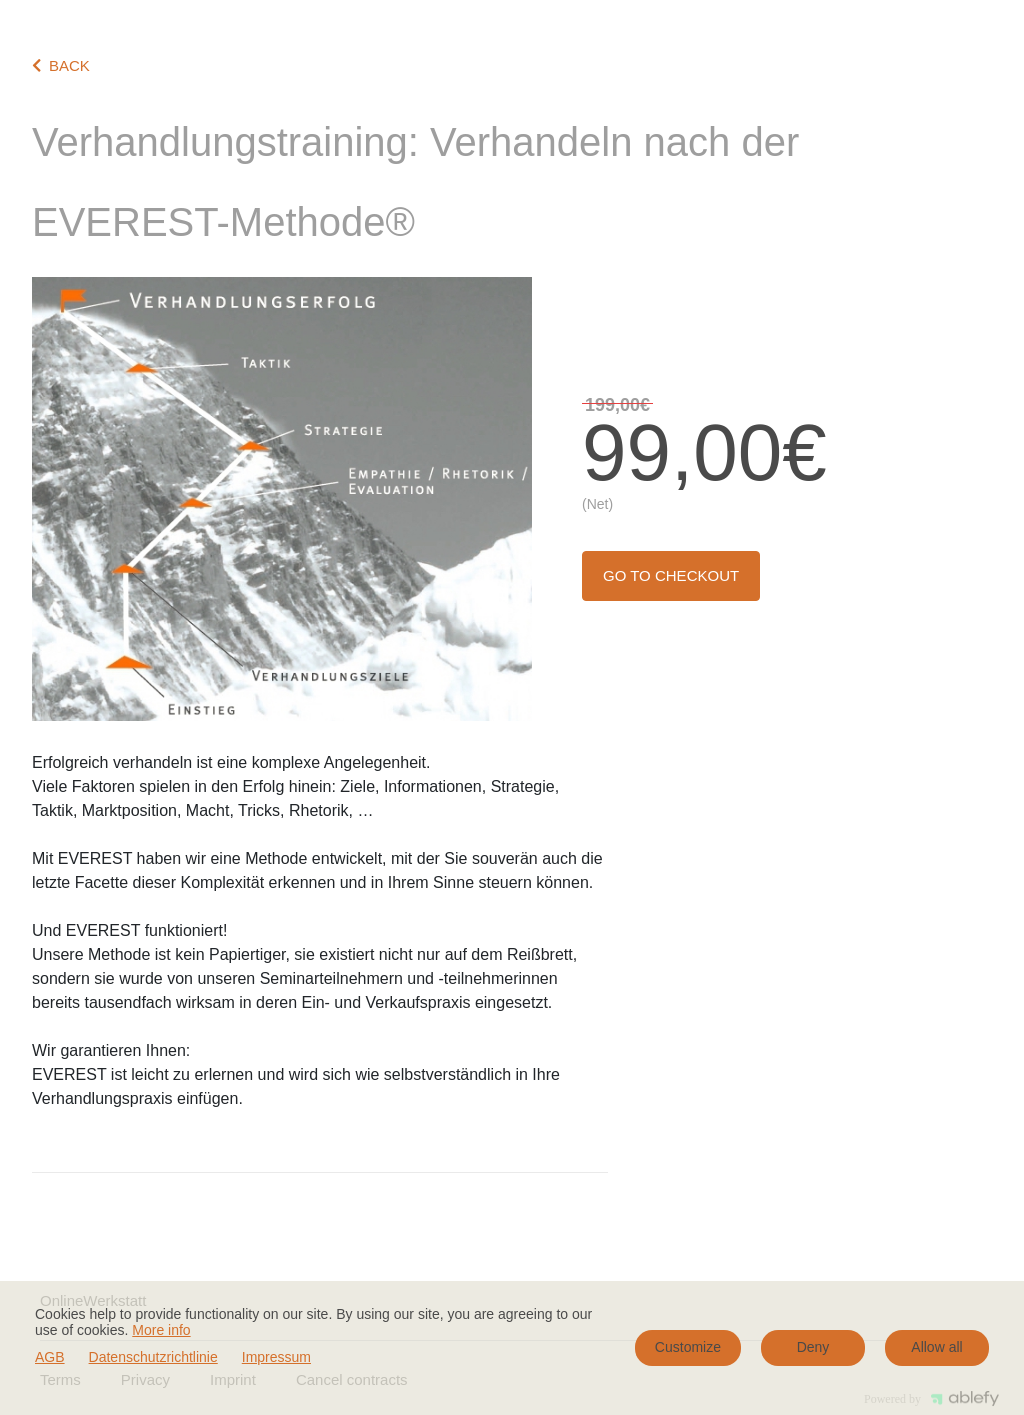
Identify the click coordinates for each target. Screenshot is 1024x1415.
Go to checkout (671, 575)
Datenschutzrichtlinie (153, 1357)
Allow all (936, 1347)
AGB (50, 1357)
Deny (813, 1347)
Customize (688, 1347)
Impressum (276, 1357)
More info (161, 1330)
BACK (61, 65)
